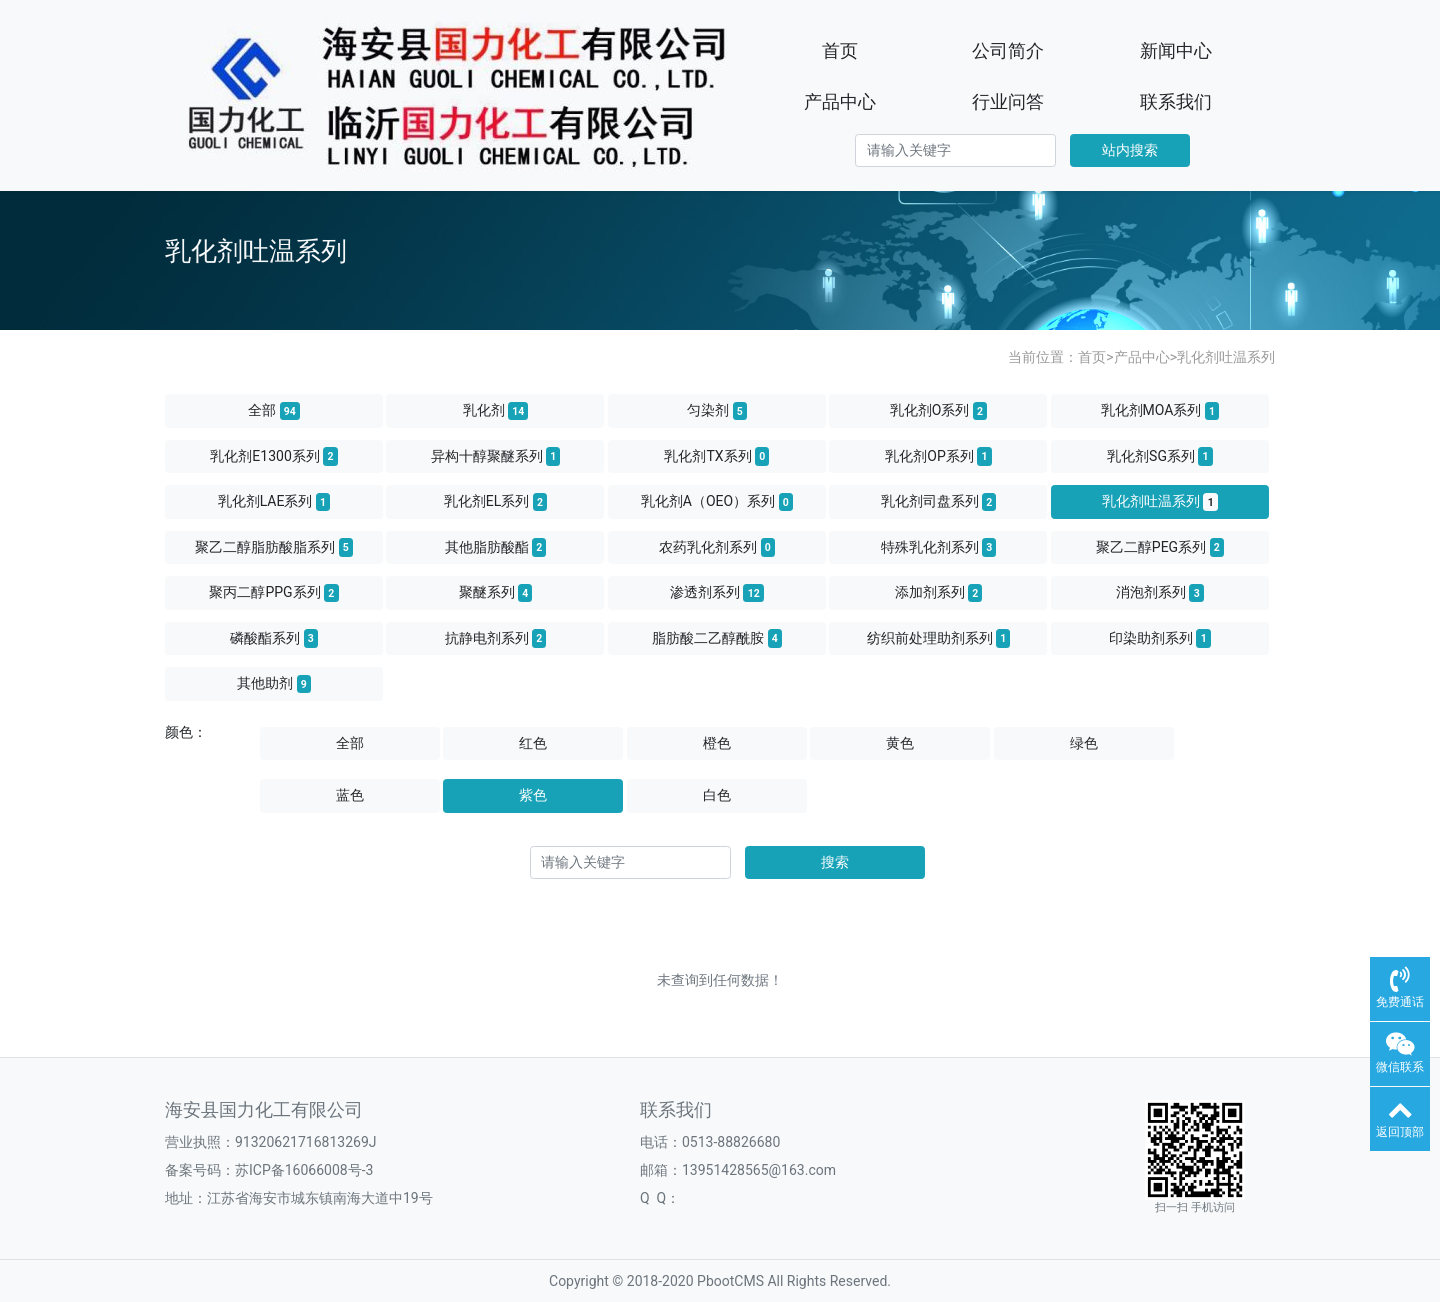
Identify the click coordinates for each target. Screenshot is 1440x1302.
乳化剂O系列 (939, 411)
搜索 (835, 862)
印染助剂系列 (1160, 638)
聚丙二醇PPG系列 (273, 593)
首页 (840, 50)
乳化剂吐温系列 (1226, 357)
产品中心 (840, 101)
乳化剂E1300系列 (273, 456)
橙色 (717, 743)
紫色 (533, 795)
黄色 (900, 743)
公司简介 (1008, 50)
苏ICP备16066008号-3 (304, 1170)
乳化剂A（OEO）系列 (717, 502)
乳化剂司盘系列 (939, 502)
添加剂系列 (939, 593)
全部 (274, 411)
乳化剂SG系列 (1160, 456)
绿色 (1084, 743)
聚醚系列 (496, 593)
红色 (533, 743)
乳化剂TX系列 (716, 456)
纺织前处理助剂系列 (939, 638)
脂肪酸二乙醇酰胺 (717, 638)
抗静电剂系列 (496, 638)
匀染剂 (717, 411)
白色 (717, 795)
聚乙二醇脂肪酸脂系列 (274, 547)
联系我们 (1176, 101)
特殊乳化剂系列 (939, 547)
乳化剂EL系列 (495, 502)
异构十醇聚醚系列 (496, 456)
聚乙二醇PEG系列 (1160, 547)
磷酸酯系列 (274, 638)
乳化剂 (496, 411)
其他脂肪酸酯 (496, 547)
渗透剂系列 (717, 593)
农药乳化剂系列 (717, 547)
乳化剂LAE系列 (274, 502)
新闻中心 (1176, 50)
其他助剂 (274, 684)
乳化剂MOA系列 (1160, 411)
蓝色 (350, 795)
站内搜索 (1130, 150)
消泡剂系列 (1160, 593)
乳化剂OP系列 (938, 456)
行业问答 (1008, 101)
